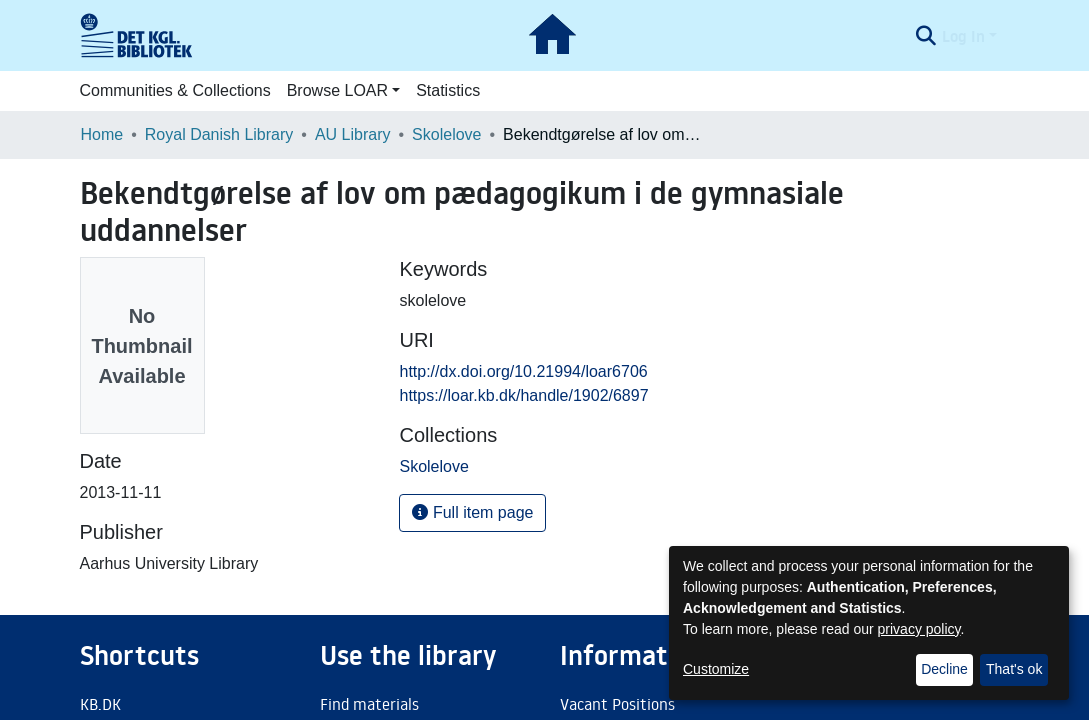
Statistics (448, 90)
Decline (944, 669)
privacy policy (919, 629)
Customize (716, 669)
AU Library (353, 134)
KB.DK (100, 704)
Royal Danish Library (219, 134)
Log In (963, 36)
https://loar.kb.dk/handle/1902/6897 (523, 395)
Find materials (369, 704)
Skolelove (446, 134)
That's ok (1014, 669)
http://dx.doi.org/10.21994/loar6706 (523, 371)
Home (102, 134)
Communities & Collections (175, 90)
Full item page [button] (472, 512)
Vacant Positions (617, 704)
